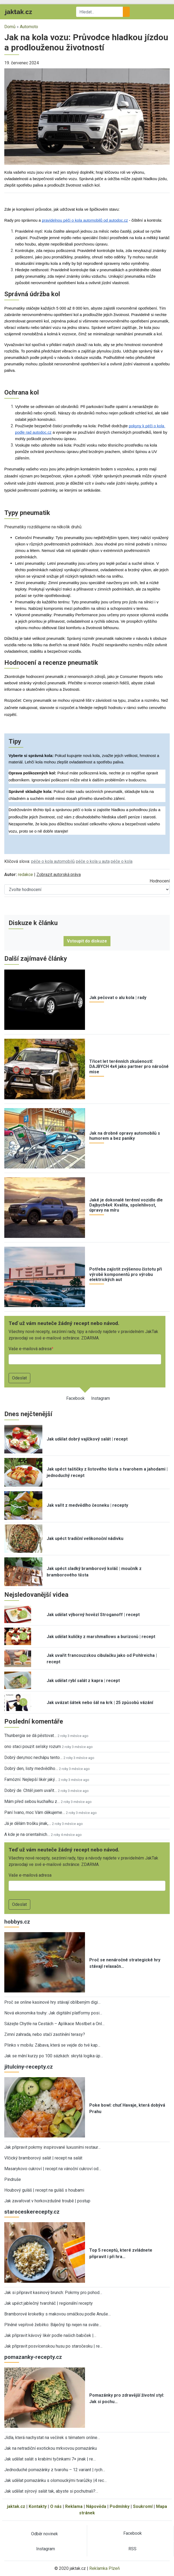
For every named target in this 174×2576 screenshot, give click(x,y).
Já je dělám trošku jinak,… (27, 1823)
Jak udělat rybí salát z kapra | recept (83, 1680)
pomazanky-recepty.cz (33, 2357)
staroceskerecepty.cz (32, 2211)
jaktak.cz (16, 2506)
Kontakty (38, 2506)
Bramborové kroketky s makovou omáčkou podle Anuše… (57, 2314)
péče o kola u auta (93, 861)
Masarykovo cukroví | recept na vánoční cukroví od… (52, 2168)
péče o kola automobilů (53, 861)
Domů (10, 26)
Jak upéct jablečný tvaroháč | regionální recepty (48, 2303)
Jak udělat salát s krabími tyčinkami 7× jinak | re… (50, 2459)
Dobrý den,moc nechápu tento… (33, 1757)
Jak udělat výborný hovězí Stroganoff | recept (93, 1614)
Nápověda (96, 2506)
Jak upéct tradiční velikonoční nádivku (85, 1538)
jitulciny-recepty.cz (28, 2066)
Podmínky (119, 2506)
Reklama (74, 2506)
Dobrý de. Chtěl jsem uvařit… (30, 1790)
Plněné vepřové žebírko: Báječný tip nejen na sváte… (52, 2324)
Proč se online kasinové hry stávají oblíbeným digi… (52, 2002)
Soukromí (143, 2506)
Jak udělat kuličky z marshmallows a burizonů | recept (101, 1636)
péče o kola (121, 861)
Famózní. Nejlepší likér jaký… (30, 1779)
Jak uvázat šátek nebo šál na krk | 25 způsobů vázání (100, 1702)
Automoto (29, 26)
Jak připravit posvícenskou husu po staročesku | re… (53, 2346)
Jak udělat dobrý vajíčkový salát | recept (87, 1439)
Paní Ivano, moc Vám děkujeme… (34, 1812)
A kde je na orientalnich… (27, 1834)
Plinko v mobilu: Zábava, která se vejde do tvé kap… (52, 2045)
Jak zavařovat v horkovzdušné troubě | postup (47, 2200)
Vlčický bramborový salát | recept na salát (43, 2158)
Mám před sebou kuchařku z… (32, 1801)
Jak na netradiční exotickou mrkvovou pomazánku (50, 2448)
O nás (56, 2506)
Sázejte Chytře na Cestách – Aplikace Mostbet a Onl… (54, 2023)
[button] (87, 116)
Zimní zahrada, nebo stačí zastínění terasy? (44, 2034)
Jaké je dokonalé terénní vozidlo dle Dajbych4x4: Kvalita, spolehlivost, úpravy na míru (126, 1205)
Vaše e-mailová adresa (30, 1348)
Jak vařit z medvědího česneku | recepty (87, 1505)
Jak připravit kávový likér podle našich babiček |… (50, 2335)
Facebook (75, 1398)
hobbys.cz (17, 1921)
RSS (132, 2548)
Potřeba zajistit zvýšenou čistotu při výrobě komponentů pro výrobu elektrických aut (125, 1274)
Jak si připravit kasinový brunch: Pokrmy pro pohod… (53, 2292)
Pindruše (12, 2179)
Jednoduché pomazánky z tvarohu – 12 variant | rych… (54, 2469)
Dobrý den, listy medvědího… (31, 1768)
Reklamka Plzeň (104, 2568)
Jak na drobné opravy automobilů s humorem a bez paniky (124, 1136)
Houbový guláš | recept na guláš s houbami (44, 2190)
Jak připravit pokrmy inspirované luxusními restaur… (52, 2147)
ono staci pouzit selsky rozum (32, 1746)
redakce (25, 874)
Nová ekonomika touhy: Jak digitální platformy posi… (53, 2012)
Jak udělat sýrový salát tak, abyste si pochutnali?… (51, 2491)
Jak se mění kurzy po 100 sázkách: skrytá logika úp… (53, 2055)
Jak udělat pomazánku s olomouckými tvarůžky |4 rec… (55, 2480)
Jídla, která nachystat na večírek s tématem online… (52, 2437)
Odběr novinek (44, 2533)
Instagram (100, 1398)
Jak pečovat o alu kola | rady (117, 997)
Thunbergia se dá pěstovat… (30, 1735)
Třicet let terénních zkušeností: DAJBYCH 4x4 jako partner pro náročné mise (129, 1066)
